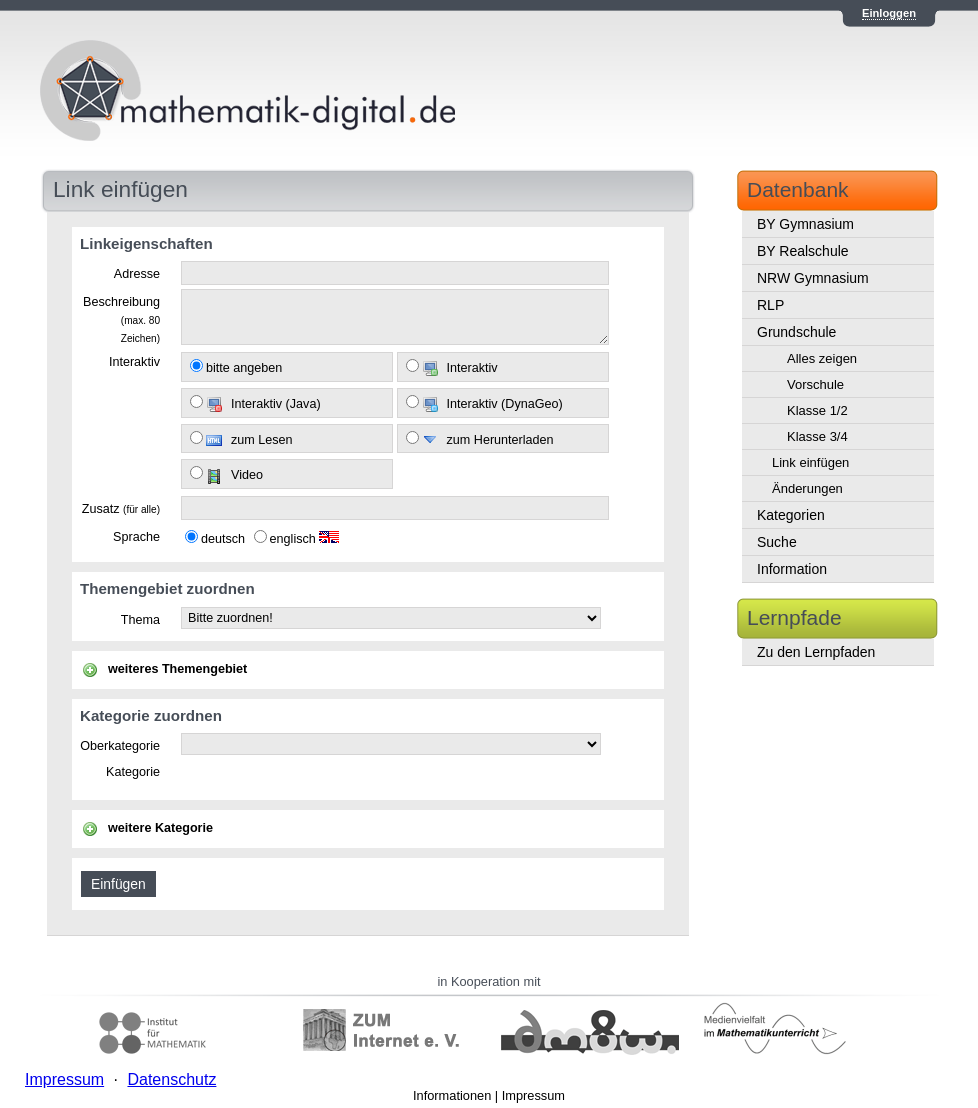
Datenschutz (171, 1079)
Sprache (136, 537)
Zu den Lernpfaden (816, 652)
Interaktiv (134, 362)
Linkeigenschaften (146, 243)
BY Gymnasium (805, 224)
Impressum (533, 1095)
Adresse (137, 274)
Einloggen (889, 13)
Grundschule (796, 332)
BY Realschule (803, 251)
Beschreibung (121, 319)
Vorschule (815, 384)
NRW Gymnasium (813, 278)
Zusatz (121, 509)
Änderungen (807, 488)
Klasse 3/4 (817, 436)
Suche (777, 542)
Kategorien (791, 515)
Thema (140, 620)
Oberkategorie (120, 746)
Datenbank (798, 189)
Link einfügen (810, 462)
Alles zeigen (822, 358)
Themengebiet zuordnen (167, 588)
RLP (770, 305)
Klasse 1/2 (817, 410)
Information (792, 569)
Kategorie (133, 772)
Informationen (452, 1095)
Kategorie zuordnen (151, 715)
